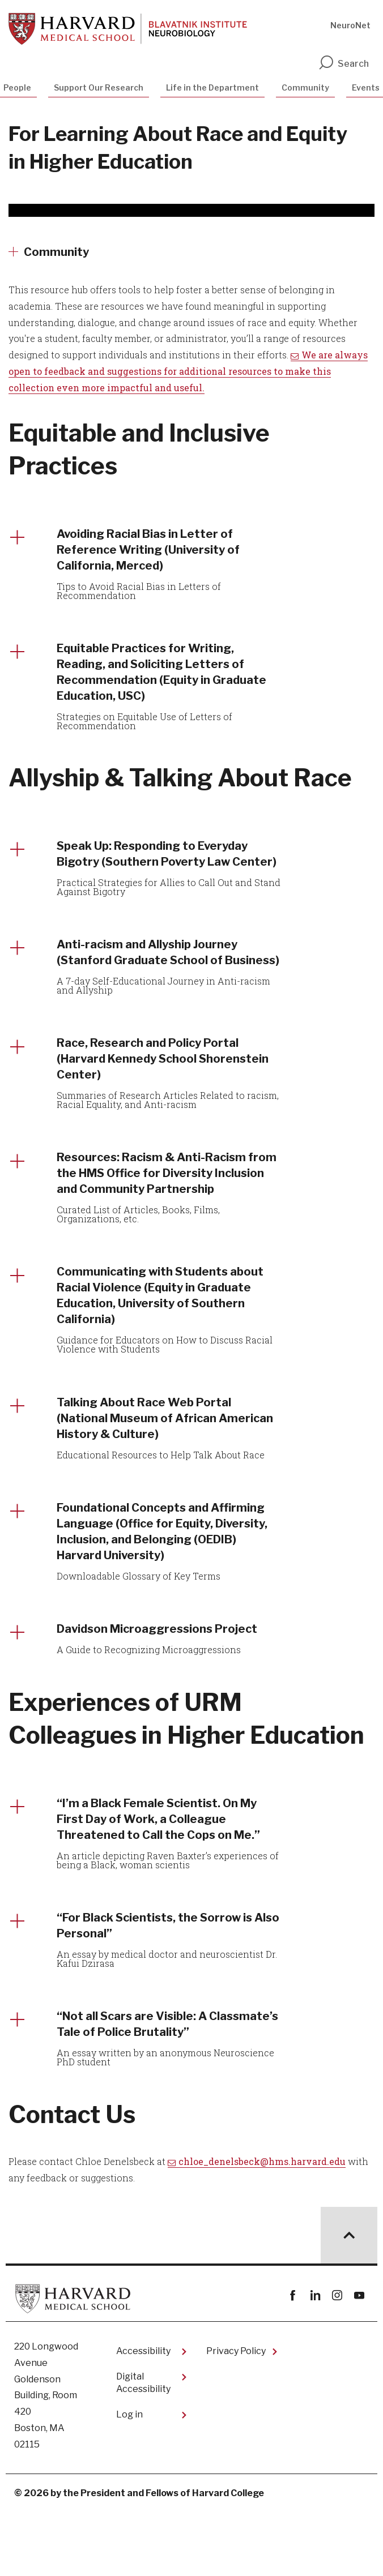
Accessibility (143, 2416)
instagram (337, 2360)
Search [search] (343, 63)
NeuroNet (350, 25)
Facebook (293, 2360)
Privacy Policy (236, 2416)
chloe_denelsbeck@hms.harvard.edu (262, 2226)
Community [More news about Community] (56, 252)
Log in (129, 2479)
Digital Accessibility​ (143, 2447)
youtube (359, 2360)
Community (305, 87)
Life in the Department (212, 87)
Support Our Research (98, 87)
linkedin (315, 2360)
